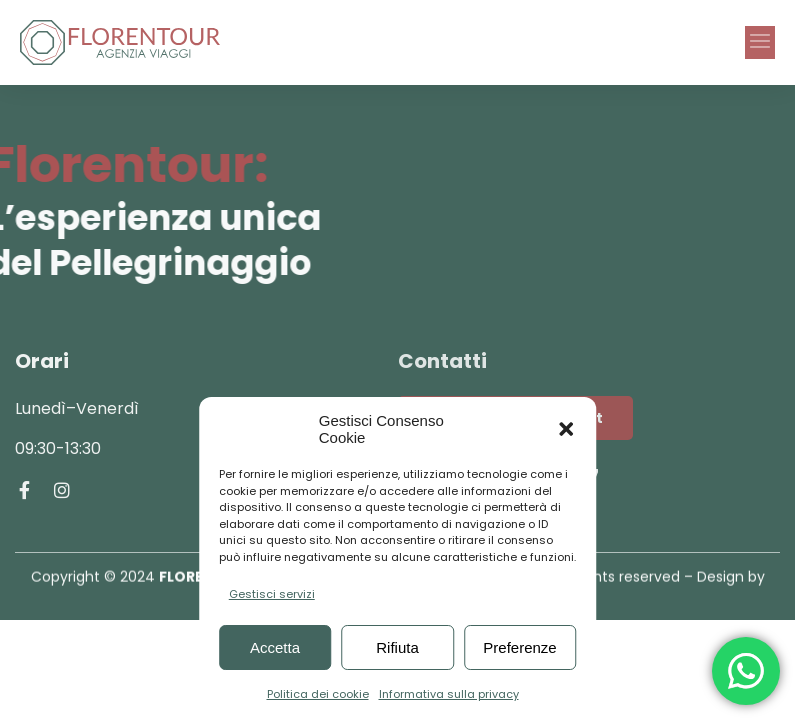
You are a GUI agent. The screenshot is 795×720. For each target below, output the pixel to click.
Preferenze (519, 647)
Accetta (275, 647)
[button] (566, 429)
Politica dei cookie (318, 694)
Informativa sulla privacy (449, 694)
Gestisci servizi (272, 594)
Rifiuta (397, 647)
